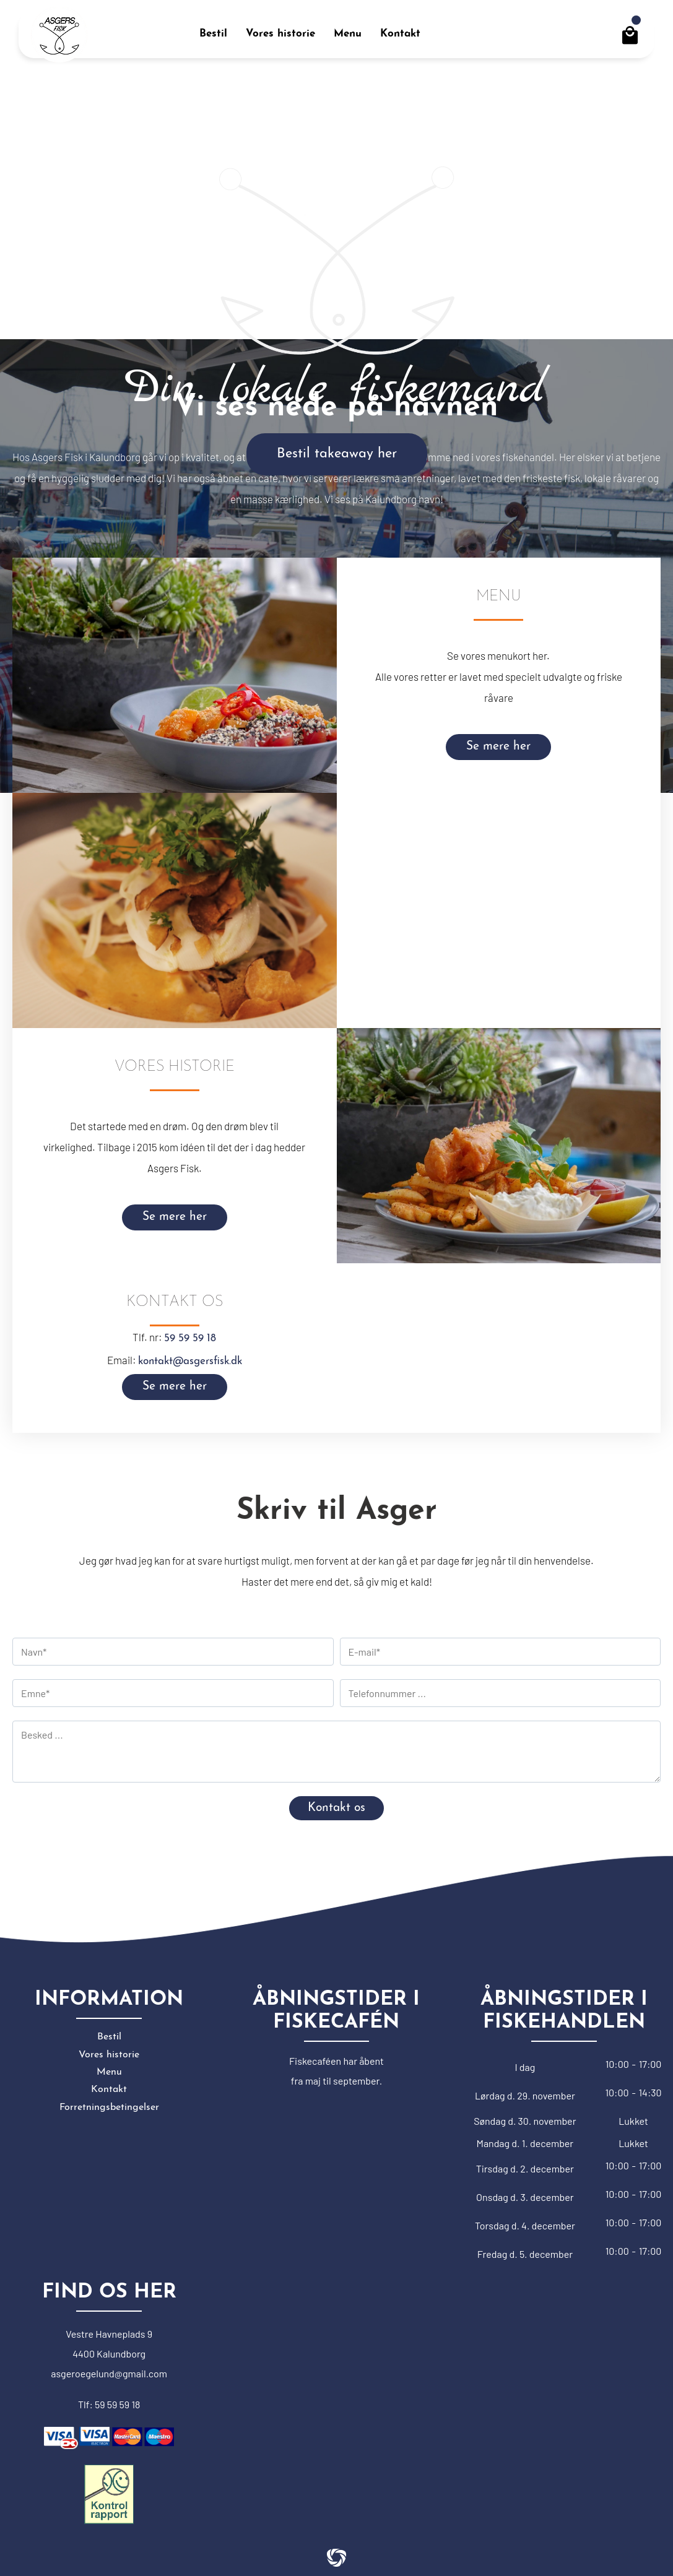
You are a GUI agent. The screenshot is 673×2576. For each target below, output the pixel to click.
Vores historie (109, 2055)
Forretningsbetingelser (109, 2107)
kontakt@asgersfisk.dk (190, 1361)
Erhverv (559, 43)
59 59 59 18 (190, 1338)
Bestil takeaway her (337, 454)
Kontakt (109, 2089)
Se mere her (498, 747)
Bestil (109, 2037)
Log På (556, 27)
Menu (109, 2072)
